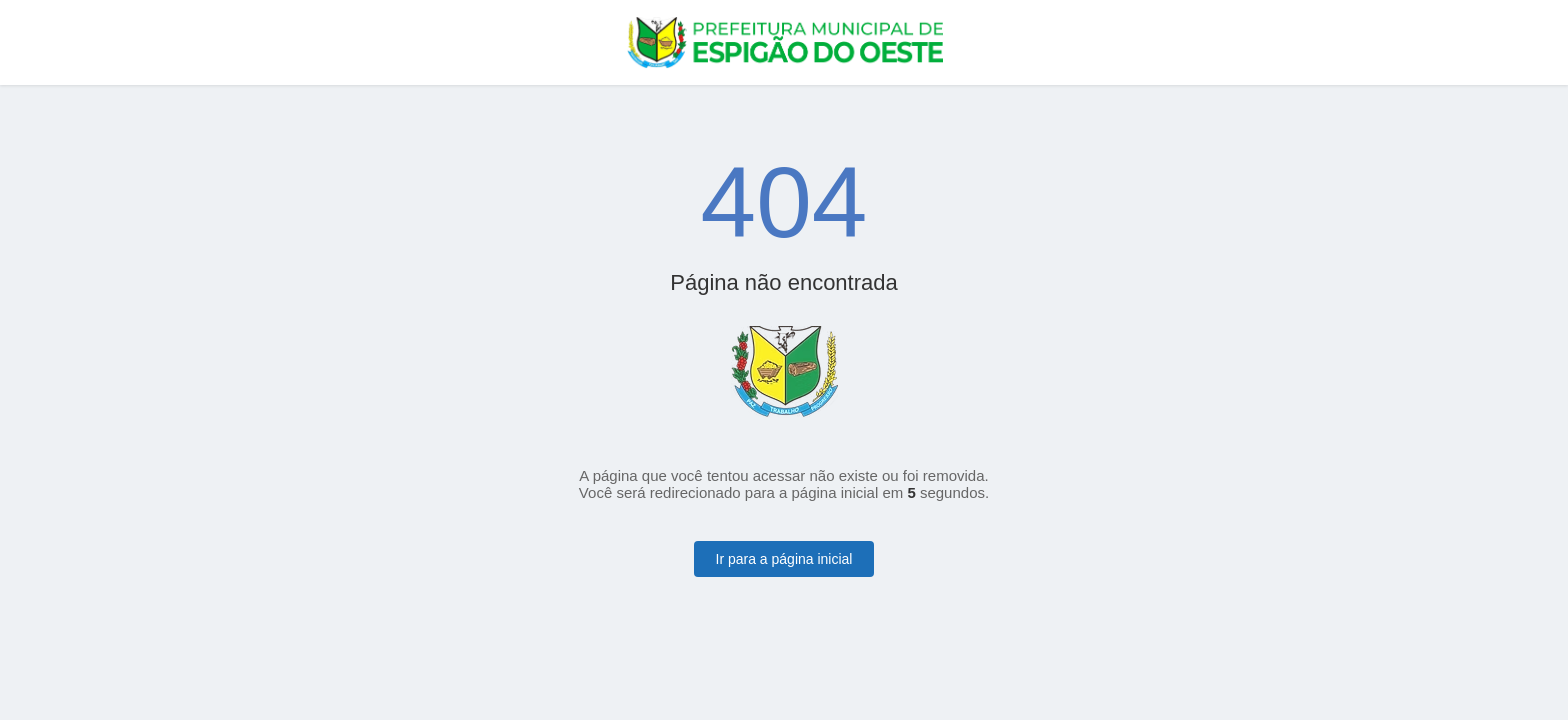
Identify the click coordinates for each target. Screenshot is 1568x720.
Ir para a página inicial (784, 559)
